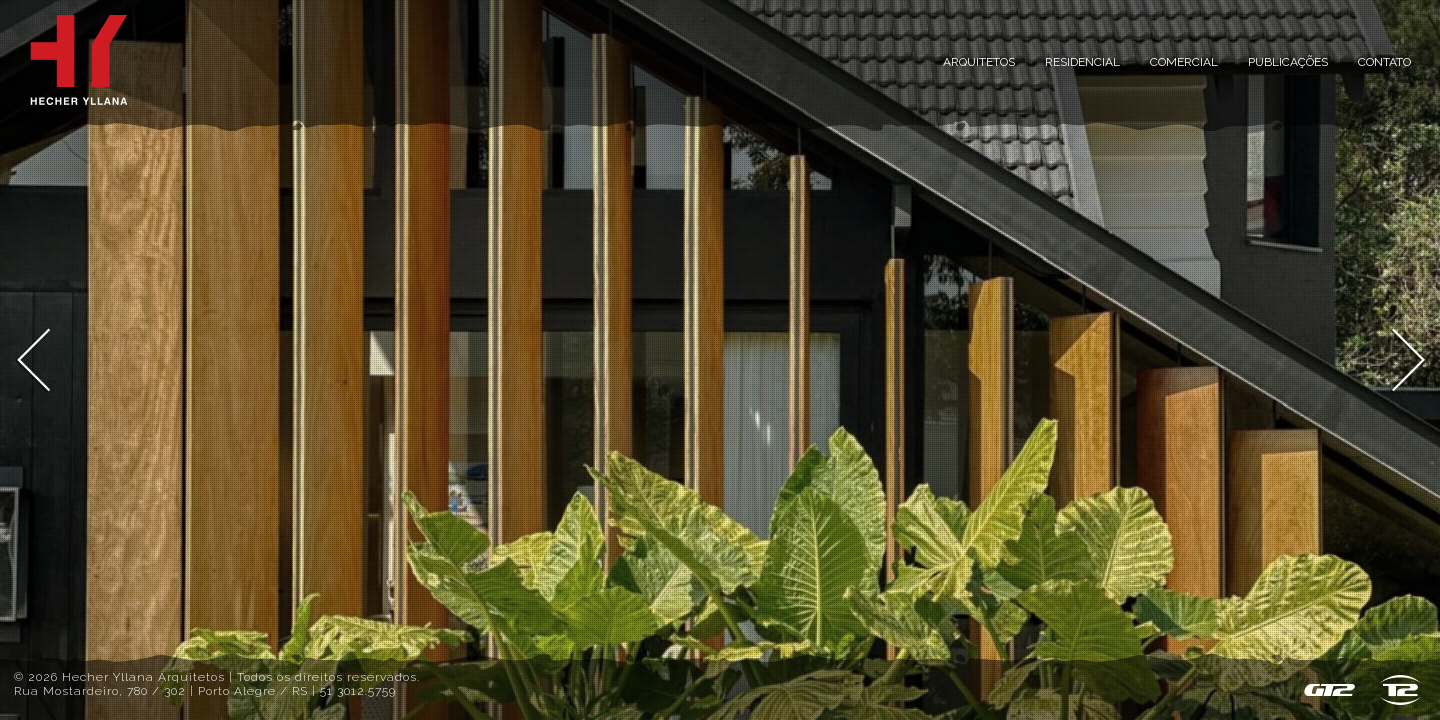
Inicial (79, 60)
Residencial (1082, 62)
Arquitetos (979, 62)
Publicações (1288, 62)
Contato (1384, 62)
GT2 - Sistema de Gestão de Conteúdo (1329, 690)
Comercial (1184, 62)
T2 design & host (1400, 690)
